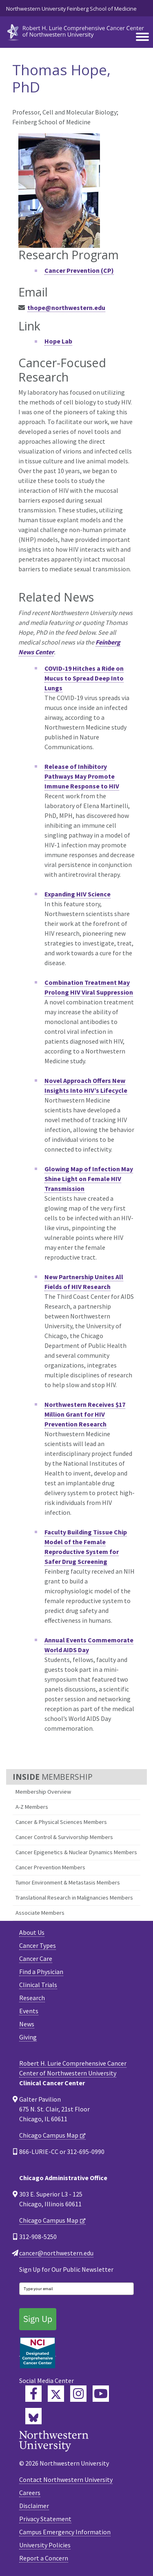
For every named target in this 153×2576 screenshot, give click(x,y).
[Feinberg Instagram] (78, 2393)
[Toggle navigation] (142, 37)
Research (32, 1998)
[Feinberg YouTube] (101, 2393)
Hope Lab (58, 341)
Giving (28, 2037)
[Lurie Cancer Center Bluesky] (33, 2416)
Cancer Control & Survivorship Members (64, 1837)
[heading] (76, 31)
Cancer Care (35, 1958)
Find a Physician (41, 1971)
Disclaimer (34, 2506)
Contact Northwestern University (66, 2479)
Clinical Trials (38, 1985)
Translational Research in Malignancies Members (74, 1897)
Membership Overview (43, 1791)
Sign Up (37, 2318)
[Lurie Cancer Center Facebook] (33, 2393)
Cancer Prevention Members (50, 1867)
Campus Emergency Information (65, 2532)
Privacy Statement (45, 2519)
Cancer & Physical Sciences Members (61, 1822)
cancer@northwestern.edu (56, 2253)
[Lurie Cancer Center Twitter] (56, 2393)
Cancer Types (37, 1945)
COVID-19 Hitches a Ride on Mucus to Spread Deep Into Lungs (84, 678)
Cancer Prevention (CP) (79, 270)
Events (28, 2011)
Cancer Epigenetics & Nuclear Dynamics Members (76, 1852)
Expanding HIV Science (77, 894)
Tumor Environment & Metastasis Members (68, 1882)
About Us (31, 1932)
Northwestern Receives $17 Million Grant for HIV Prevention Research (84, 1414)
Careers (29, 2492)
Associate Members (40, 1912)
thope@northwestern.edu (66, 307)
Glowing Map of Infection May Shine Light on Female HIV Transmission (88, 1179)
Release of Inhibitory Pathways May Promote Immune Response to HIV (81, 776)
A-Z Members (32, 1806)
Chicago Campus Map (48, 2135)
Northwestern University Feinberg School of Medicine (71, 8)
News (26, 2024)
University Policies (45, 2545)
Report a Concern (43, 2558)
